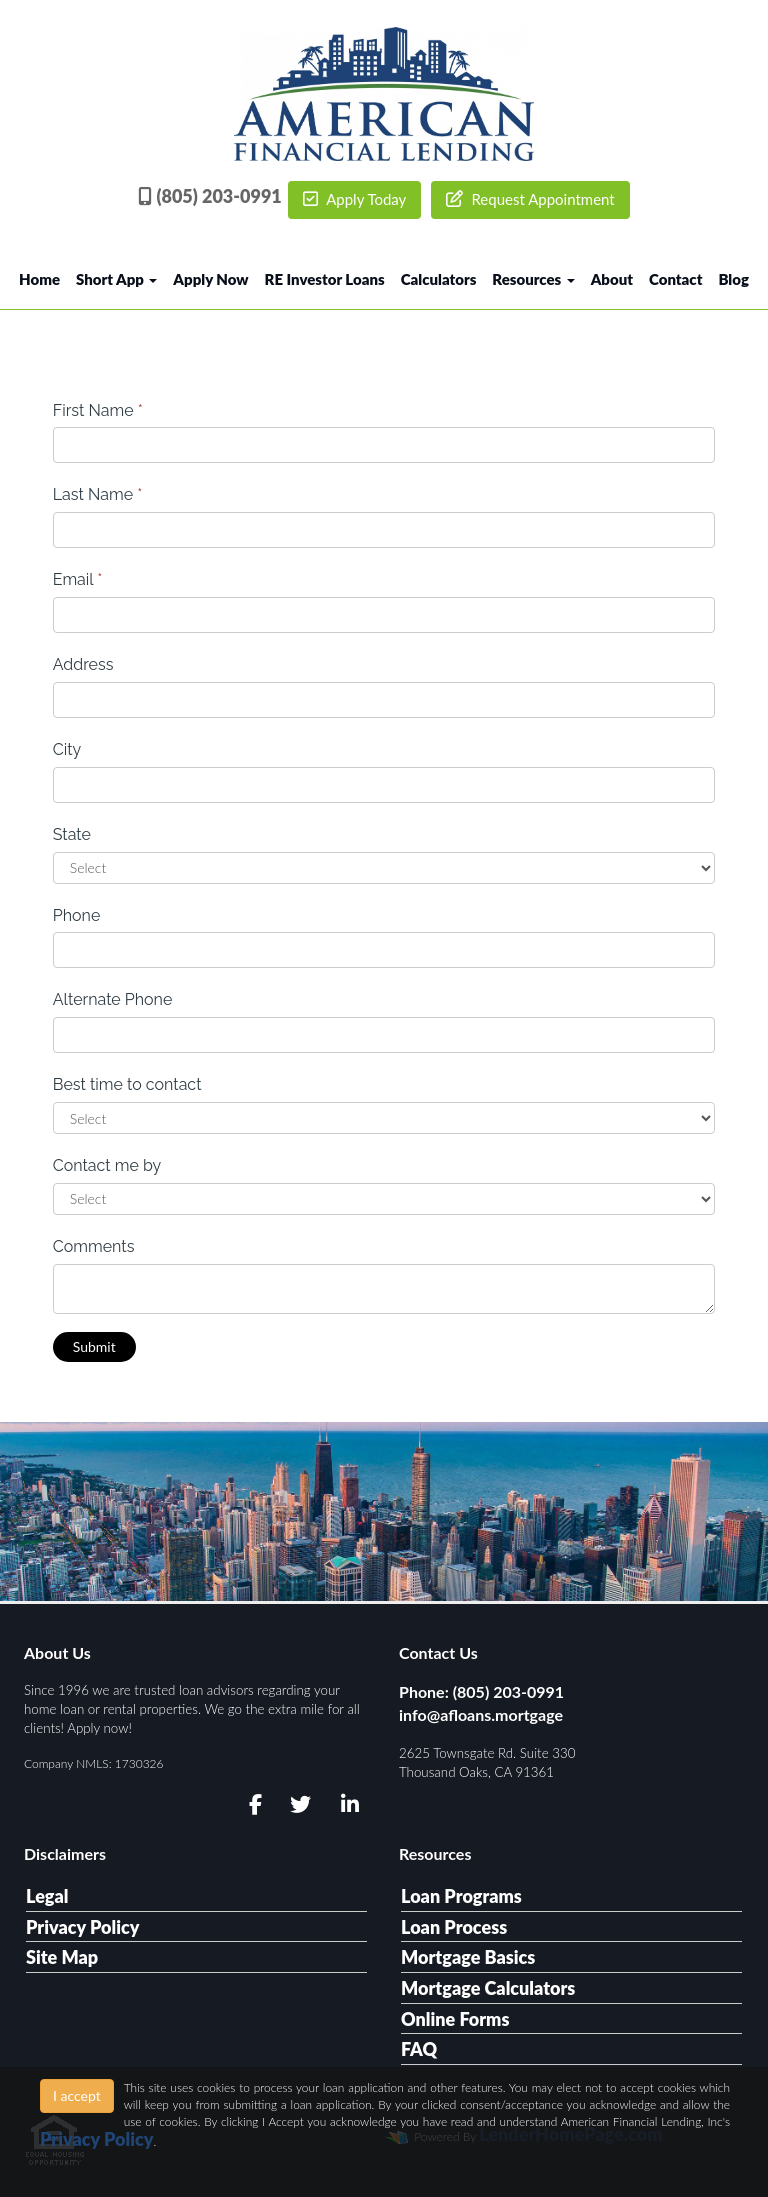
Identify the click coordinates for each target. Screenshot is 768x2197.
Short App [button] (116, 279)
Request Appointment (530, 199)
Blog (733, 279)
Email (78, 579)
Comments (94, 1246)
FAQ (419, 2049)
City (67, 749)
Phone (77, 915)
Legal (47, 1896)
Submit (94, 1346)
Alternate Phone (113, 999)
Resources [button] (533, 279)
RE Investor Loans (325, 279)
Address (83, 664)
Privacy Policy (82, 1927)
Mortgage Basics (468, 1957)
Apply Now (210, 279)
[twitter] (298, 1805)
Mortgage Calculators (488, 1988)
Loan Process (454, 1927)
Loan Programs (461, 1896)
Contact (675, 279)
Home (39, 279)
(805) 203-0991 (210, 196)
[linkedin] (346, 1805)
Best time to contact (127, 1084)
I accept (77, 2095)
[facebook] (249, 1805)
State (72, 834)
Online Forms (455, 2019)
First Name (98, 410)
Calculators (439, 279)
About (612, 279)
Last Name (98, 494)
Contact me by (107, 1165)
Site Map (62, 1957)
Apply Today (355, 199)
